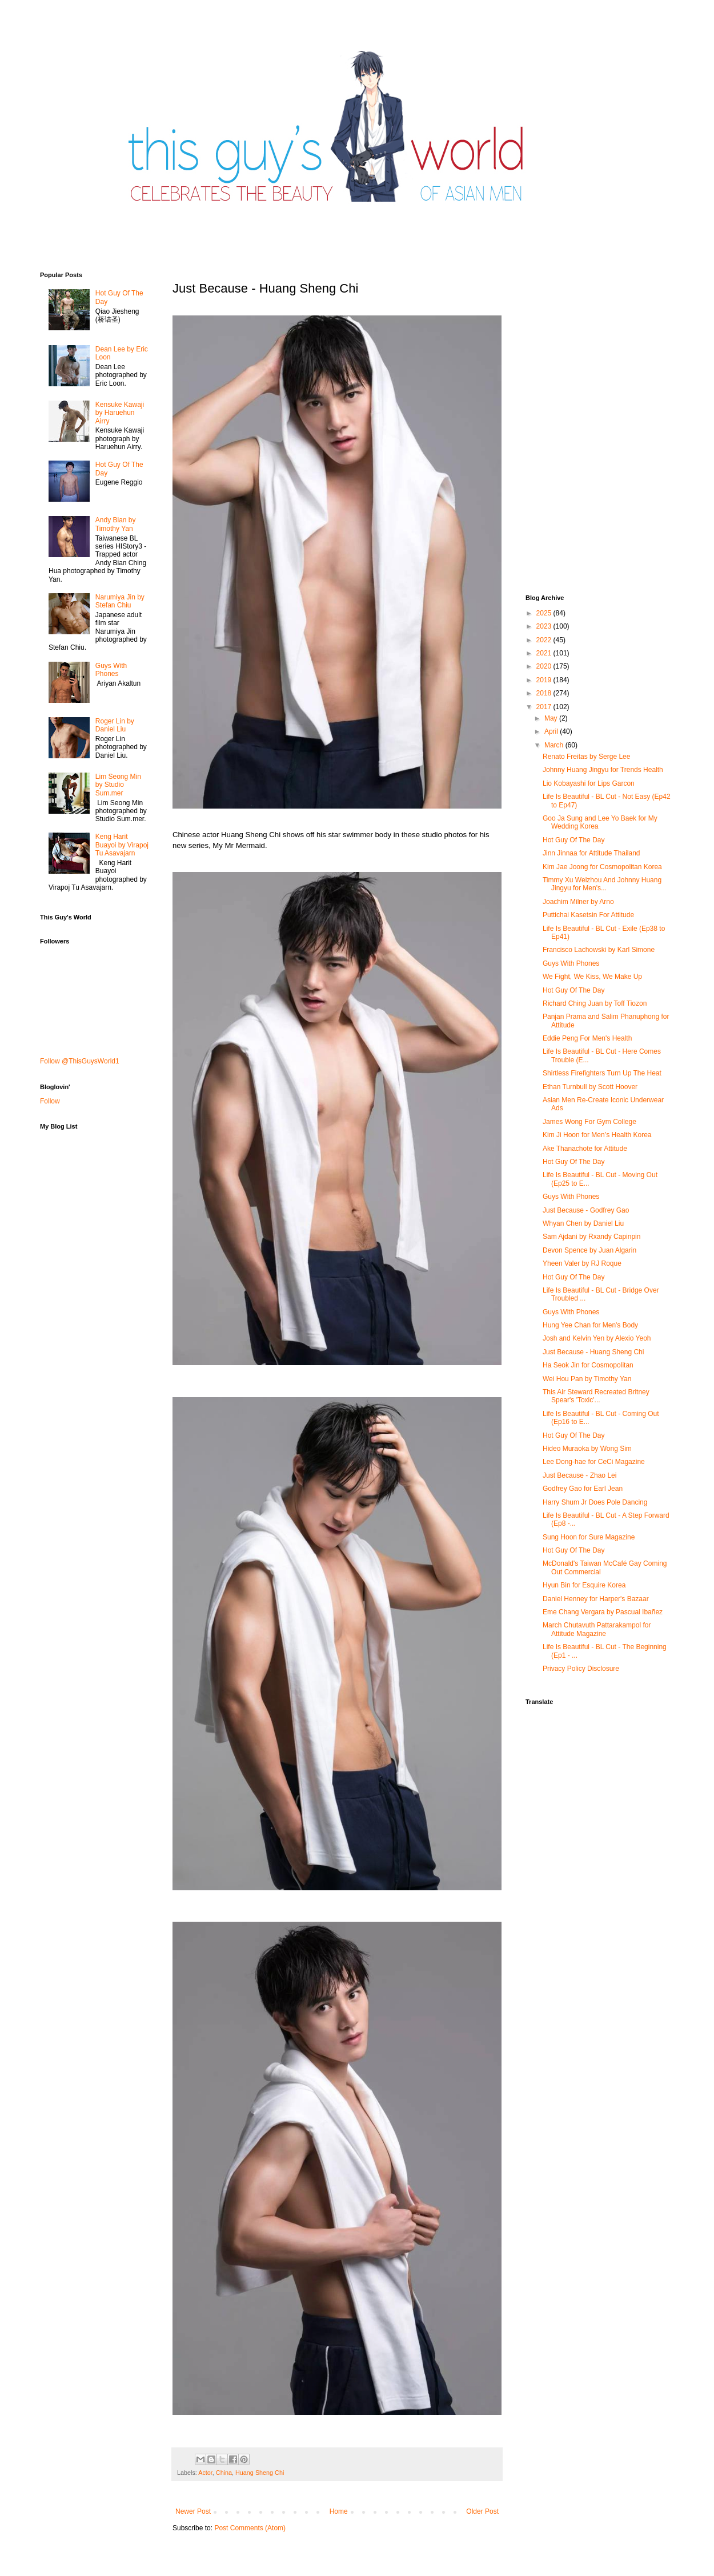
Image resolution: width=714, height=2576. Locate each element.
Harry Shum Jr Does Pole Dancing (595, 1502)
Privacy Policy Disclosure (581, 1669)
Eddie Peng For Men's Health (587, 1038)
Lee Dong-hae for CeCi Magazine (594, 1462)
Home (339, 2511)
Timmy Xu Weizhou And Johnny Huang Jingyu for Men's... (602, 884)
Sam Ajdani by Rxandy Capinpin (591, 1237)
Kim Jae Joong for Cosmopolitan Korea (602, 867)
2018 (544, 693)
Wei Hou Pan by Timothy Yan (587, 1379)
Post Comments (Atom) (250, 2528)
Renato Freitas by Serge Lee (586, 757)
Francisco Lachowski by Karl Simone (599, 950)
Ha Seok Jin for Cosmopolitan (588, 1365)
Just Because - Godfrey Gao (586, 1210)
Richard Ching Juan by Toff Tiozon (595, 1003)
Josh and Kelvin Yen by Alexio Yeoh (597, 1338)
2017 (544, 707)
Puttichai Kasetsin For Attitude (588, 915)
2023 (544, 626)
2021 (544, 653)
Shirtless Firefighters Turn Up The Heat (602, 1073)
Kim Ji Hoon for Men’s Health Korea (597, 1135)
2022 (544, 640)
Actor (205, 2472)
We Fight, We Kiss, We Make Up (592, 977)
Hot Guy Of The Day (574, 840)
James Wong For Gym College (589, 1122)
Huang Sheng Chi (259, 2472)
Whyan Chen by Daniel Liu (583, 1223)
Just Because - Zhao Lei (579, 1475)
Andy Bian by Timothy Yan (115, 524)
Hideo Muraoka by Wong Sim (587, 1449)
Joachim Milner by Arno (578, 902)
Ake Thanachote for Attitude (585, 1149)
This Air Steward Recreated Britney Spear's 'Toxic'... (596, 1396)
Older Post (482, 2511)
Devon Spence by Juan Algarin (589, 1250)
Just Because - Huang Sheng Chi (593, 1352)
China (224, 2472)
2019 (544, 680)
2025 (544, 613)
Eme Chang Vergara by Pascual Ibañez (603, 1612)
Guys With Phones (111, 670)
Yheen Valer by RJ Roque (582, 1263)
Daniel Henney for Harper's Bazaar (596, 1599)
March (554, 745)
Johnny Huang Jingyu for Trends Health (603, 770)
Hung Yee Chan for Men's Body (590, 1325)
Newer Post (193, 2511)
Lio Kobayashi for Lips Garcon (589, 783)
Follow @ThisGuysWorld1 (79, 1061)
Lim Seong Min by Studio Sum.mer (118, 785)
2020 (544, 666)
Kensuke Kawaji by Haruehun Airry (119, 413)
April (552, 731)
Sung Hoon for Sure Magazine (589, 1537)
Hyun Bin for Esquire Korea (584, 1585)
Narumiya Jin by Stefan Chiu (120, 601)
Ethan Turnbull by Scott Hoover (590, 1087)
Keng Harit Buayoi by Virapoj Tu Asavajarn (122, 845)
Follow (50, 1101)
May (551, 718)
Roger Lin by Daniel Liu (114, 725)
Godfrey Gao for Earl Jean (583, 1489)
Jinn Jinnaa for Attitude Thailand (591, 853)
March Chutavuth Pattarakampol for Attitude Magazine (597, 1629)
